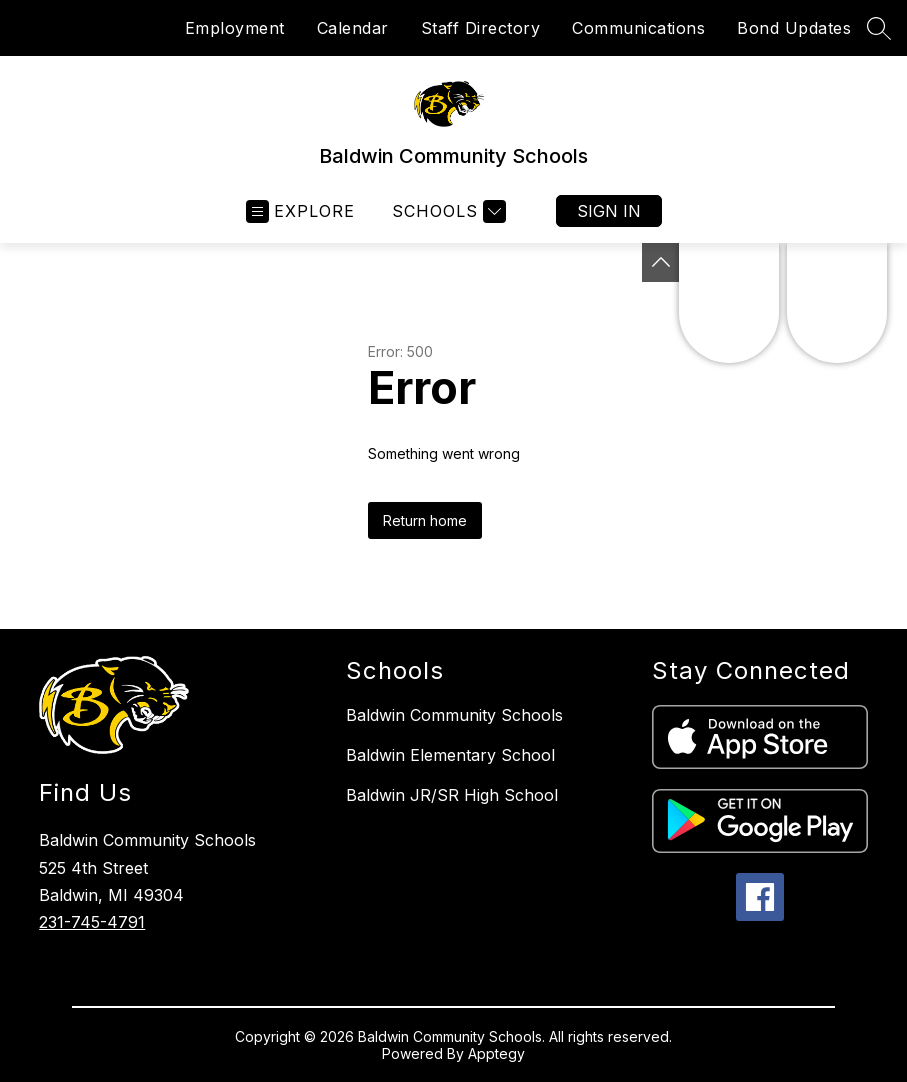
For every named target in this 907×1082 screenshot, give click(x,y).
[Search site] (879, 28)
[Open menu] (300, 211)
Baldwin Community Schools (454, 715)
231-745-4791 (92, 922)
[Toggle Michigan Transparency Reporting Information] (661, 262)
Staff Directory (481, 28)
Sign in (609, 211)
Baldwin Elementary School (450, 755)
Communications (638, 28)
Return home (425, 520)
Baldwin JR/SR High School (452, 795)
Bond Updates (794, 28)
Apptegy (496, 1053)
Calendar (353, 28)
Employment (235, 28)
